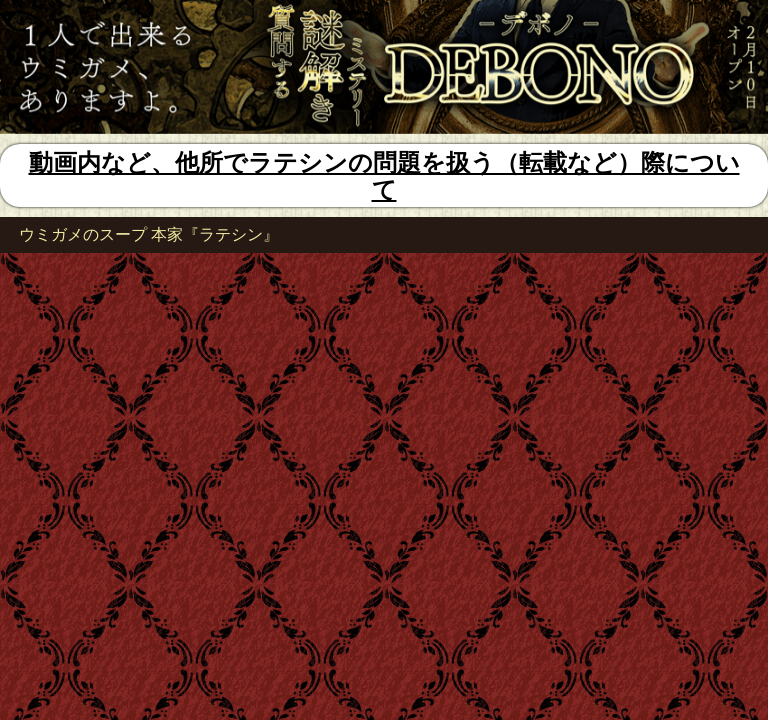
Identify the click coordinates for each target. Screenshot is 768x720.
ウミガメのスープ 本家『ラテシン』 (149, 234)
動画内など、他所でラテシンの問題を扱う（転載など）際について (384, 176)
